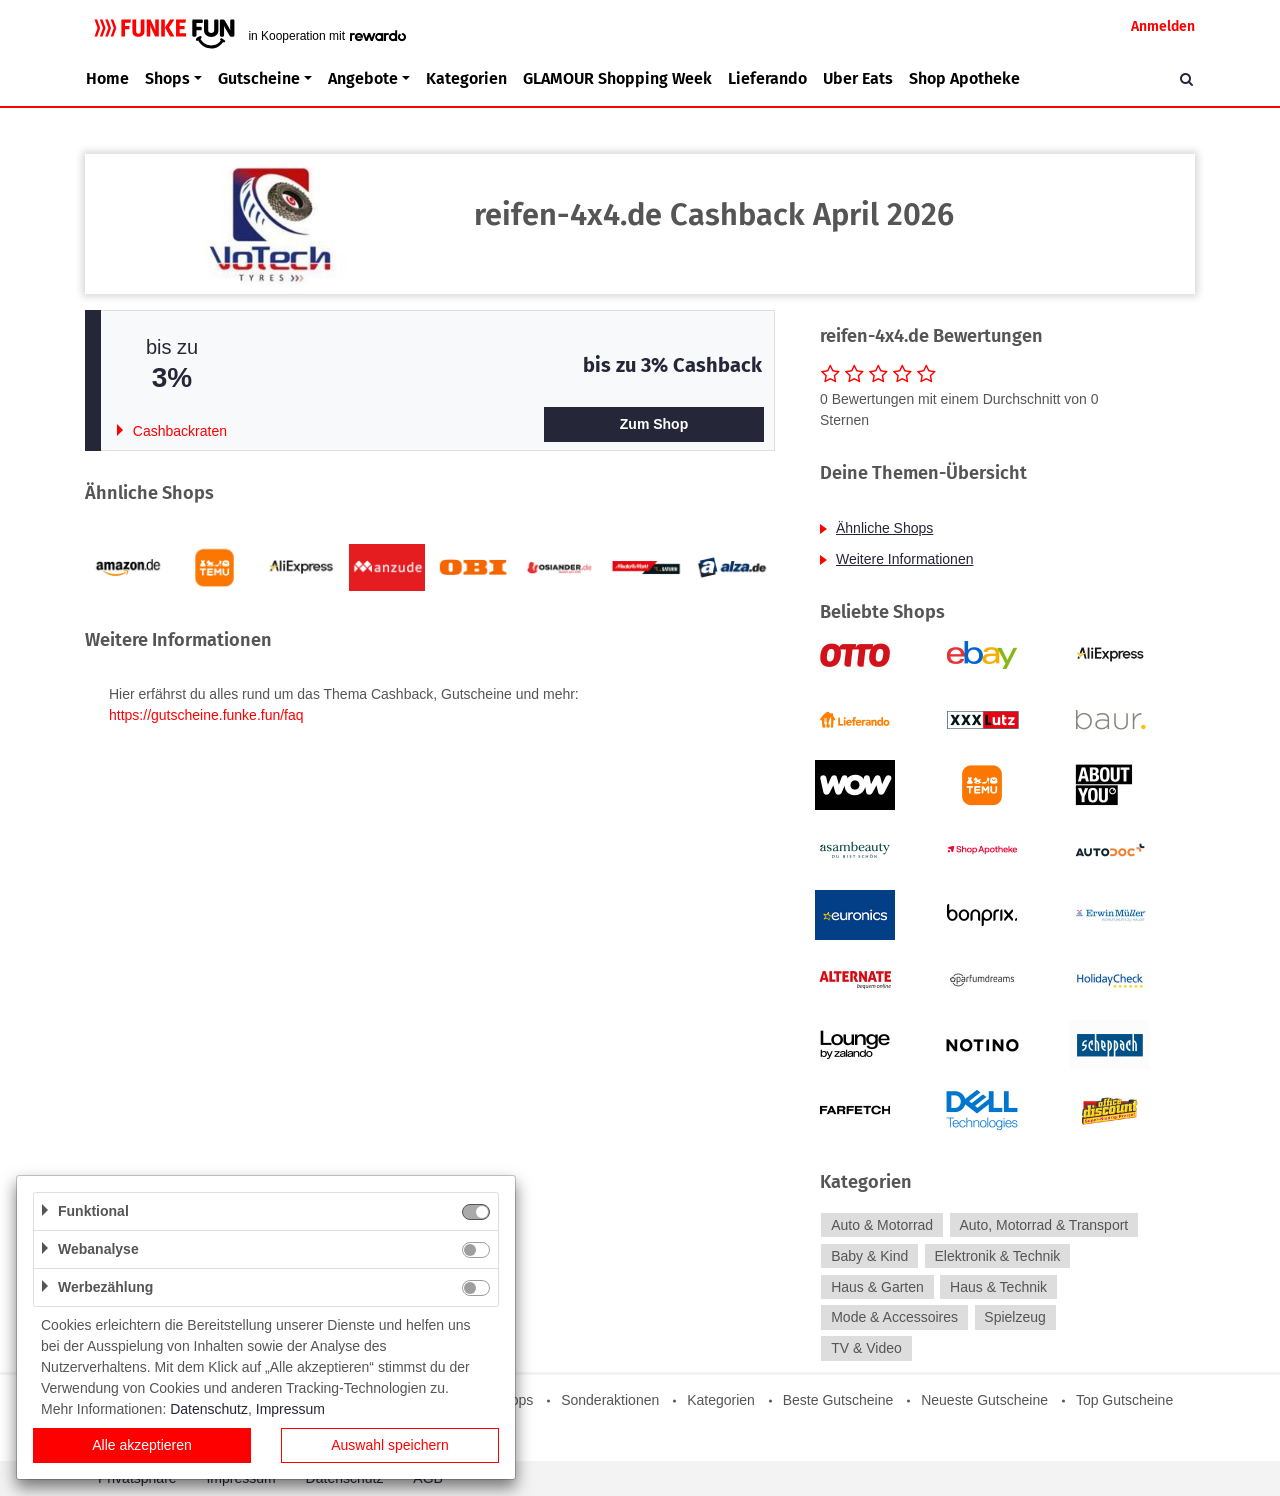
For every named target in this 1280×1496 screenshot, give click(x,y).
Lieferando (767, 78)
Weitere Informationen (904, 559)
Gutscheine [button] (259, 78)
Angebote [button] (363, 78)
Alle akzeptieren (142, 1445)
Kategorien (466, 78)
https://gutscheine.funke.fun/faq (206, 715)
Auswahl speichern (390, 1445)
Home (107, 78)
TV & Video (866, 1348)
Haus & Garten (877, 1287)
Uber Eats (858, 78)
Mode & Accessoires (894, 1318)
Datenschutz (209, 1409)
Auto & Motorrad (882, 1225)
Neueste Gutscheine (984, 1400)
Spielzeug (1015, 1318)
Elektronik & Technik (998, 1256)
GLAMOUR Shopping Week (617, 78)
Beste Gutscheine (838, 1400)
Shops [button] (167, 78)
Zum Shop (654, 424)
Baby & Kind (869, 1256)
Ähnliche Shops (884, 528)
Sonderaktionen (610, 1400)
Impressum (290, 1409)
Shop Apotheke (964, 78)
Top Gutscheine (1124, 1400)
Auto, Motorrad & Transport (1043, 1225)
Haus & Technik (998, 1287)
